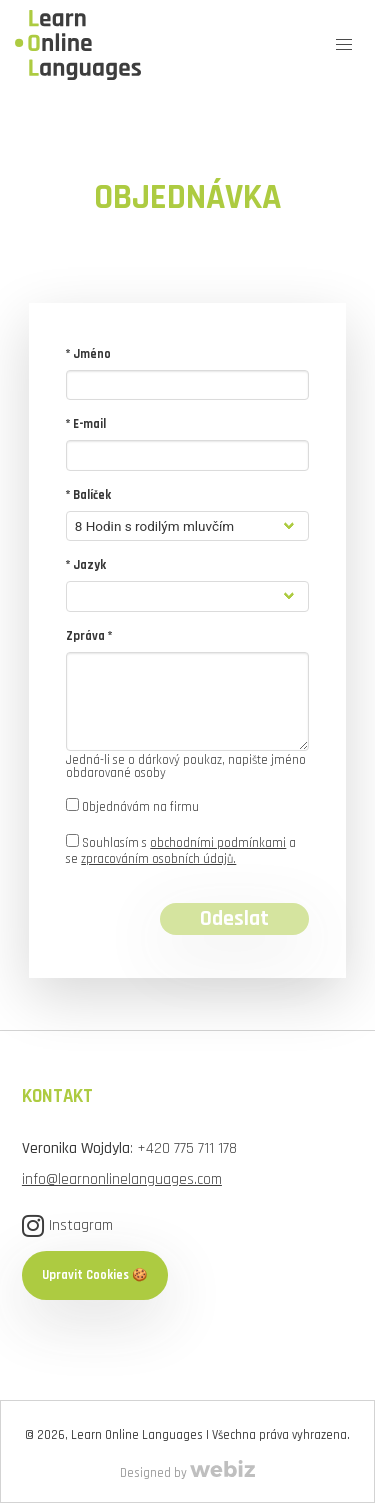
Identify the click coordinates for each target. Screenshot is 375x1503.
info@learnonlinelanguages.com (122, 1179)
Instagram (67, 1225)
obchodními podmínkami (218, 843)
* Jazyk (86, 565)
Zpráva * (89, 636)
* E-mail (86, 424)
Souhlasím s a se (181, 850)
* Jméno (88, 354)
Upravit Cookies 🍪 (95, 1275)
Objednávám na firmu (132, 806)
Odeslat (234, 919)
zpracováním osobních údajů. (158, 859)
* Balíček (88, 495)
